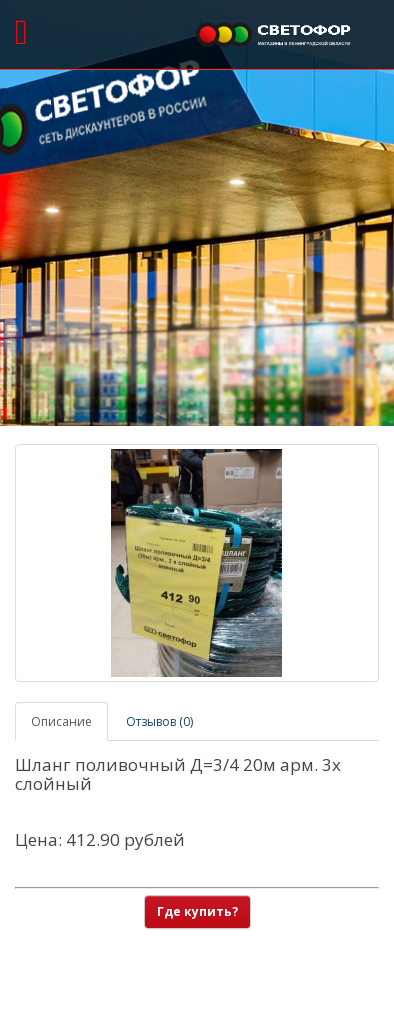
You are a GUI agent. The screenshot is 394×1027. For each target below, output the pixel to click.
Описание (61, 721)
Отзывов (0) (159, 721)
